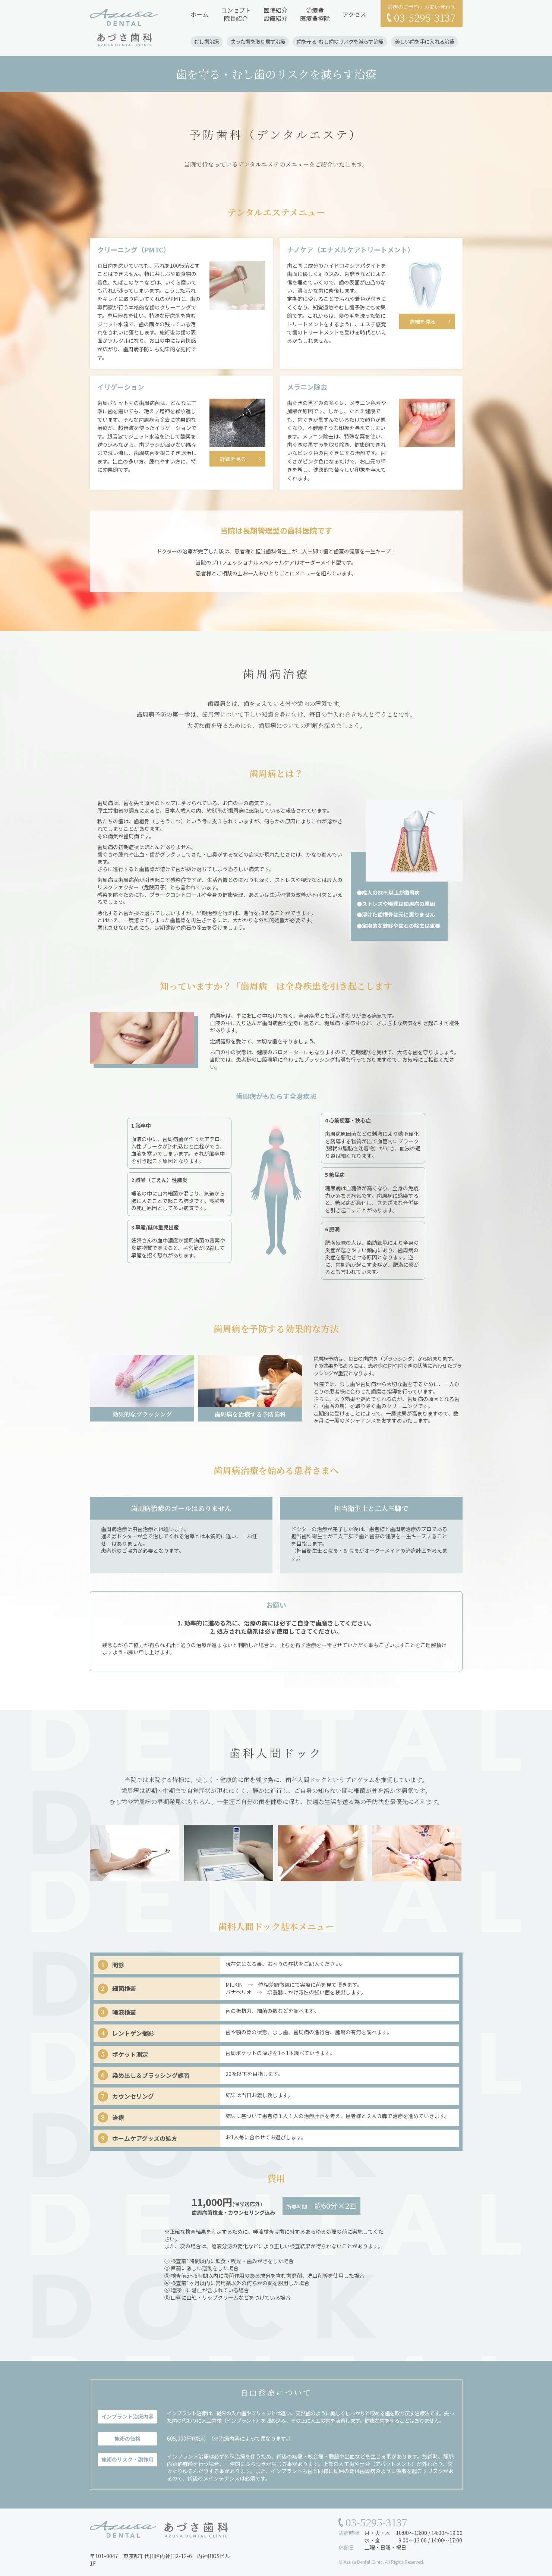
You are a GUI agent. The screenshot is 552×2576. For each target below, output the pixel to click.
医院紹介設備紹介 (275, 14)
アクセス (354, 14)
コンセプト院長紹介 (236, 14)
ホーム (199, 14)
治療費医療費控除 (315, 14)
